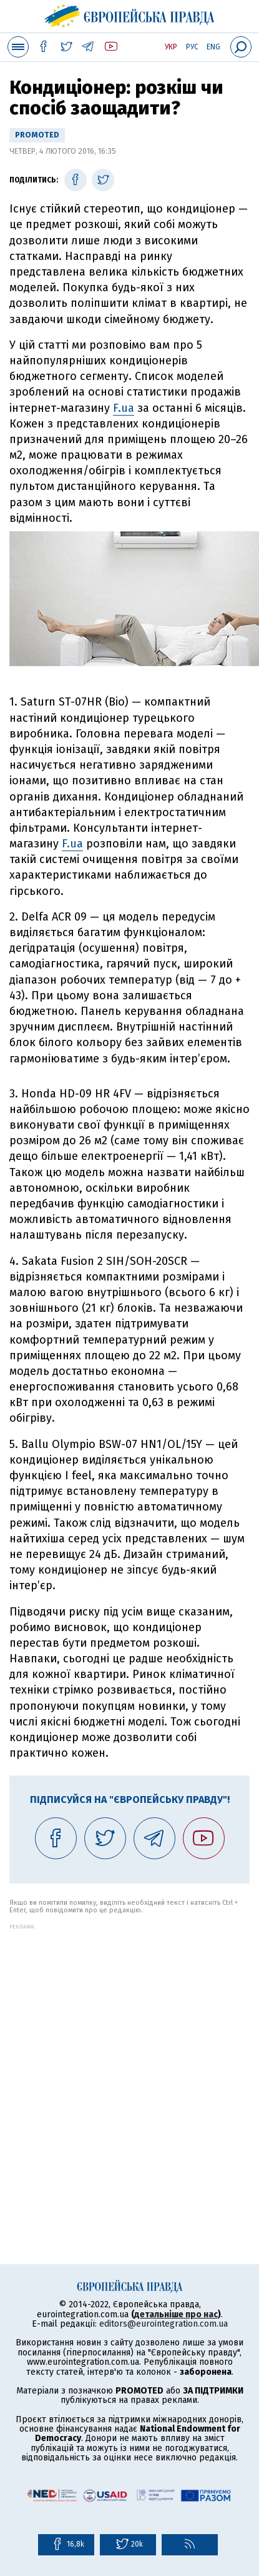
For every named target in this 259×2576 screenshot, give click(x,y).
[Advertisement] (129, 2059)
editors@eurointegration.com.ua (163, 2324)
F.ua (123, 408)
